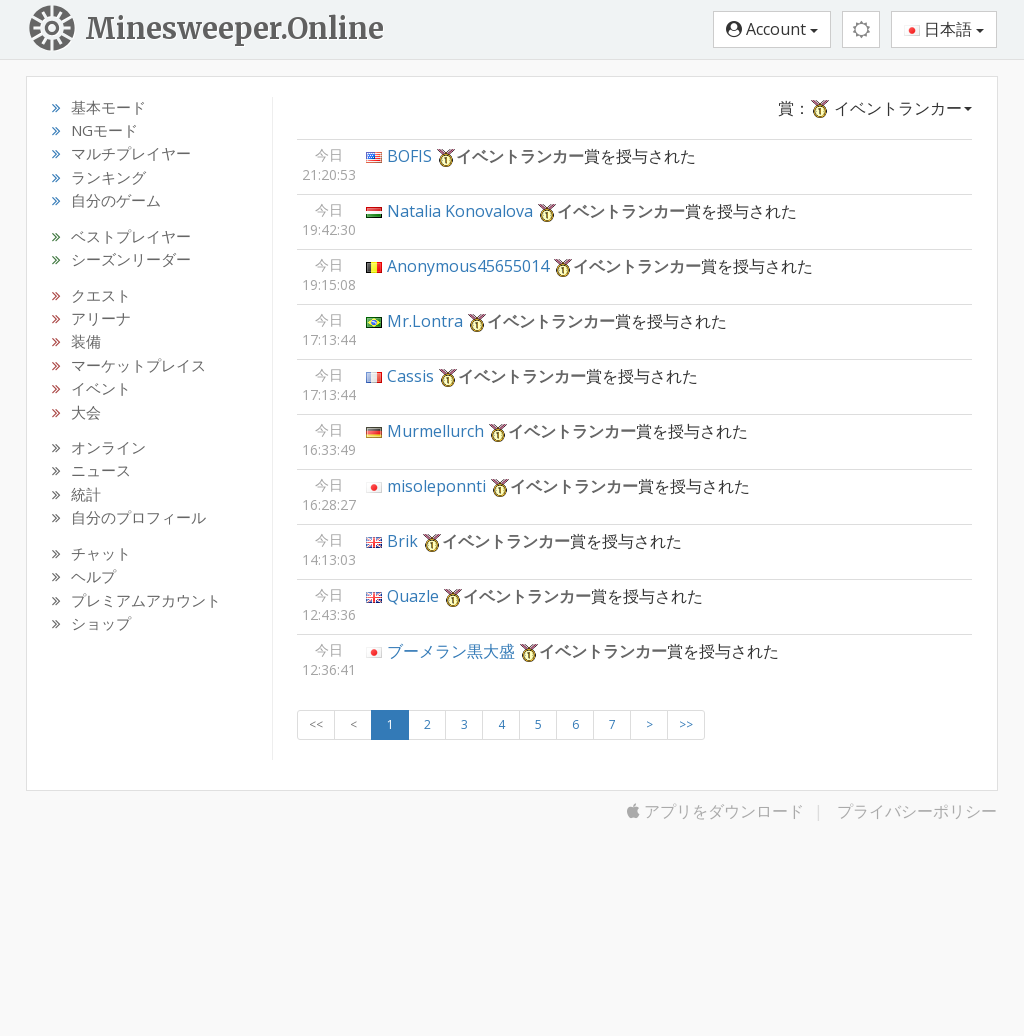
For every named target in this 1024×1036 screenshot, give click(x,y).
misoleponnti (436, 486)
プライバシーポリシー (917, 811)
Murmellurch (435, 431)
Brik (402, 541)
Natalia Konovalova (460, 211)
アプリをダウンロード (715, 811)
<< (316, 724)
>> (686, 724)
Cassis (410, 376)
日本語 (944, 29)
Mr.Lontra (425, 321)
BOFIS (409, 156)
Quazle (413, 596)
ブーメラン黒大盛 (451, 651)
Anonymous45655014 (468, 266)
